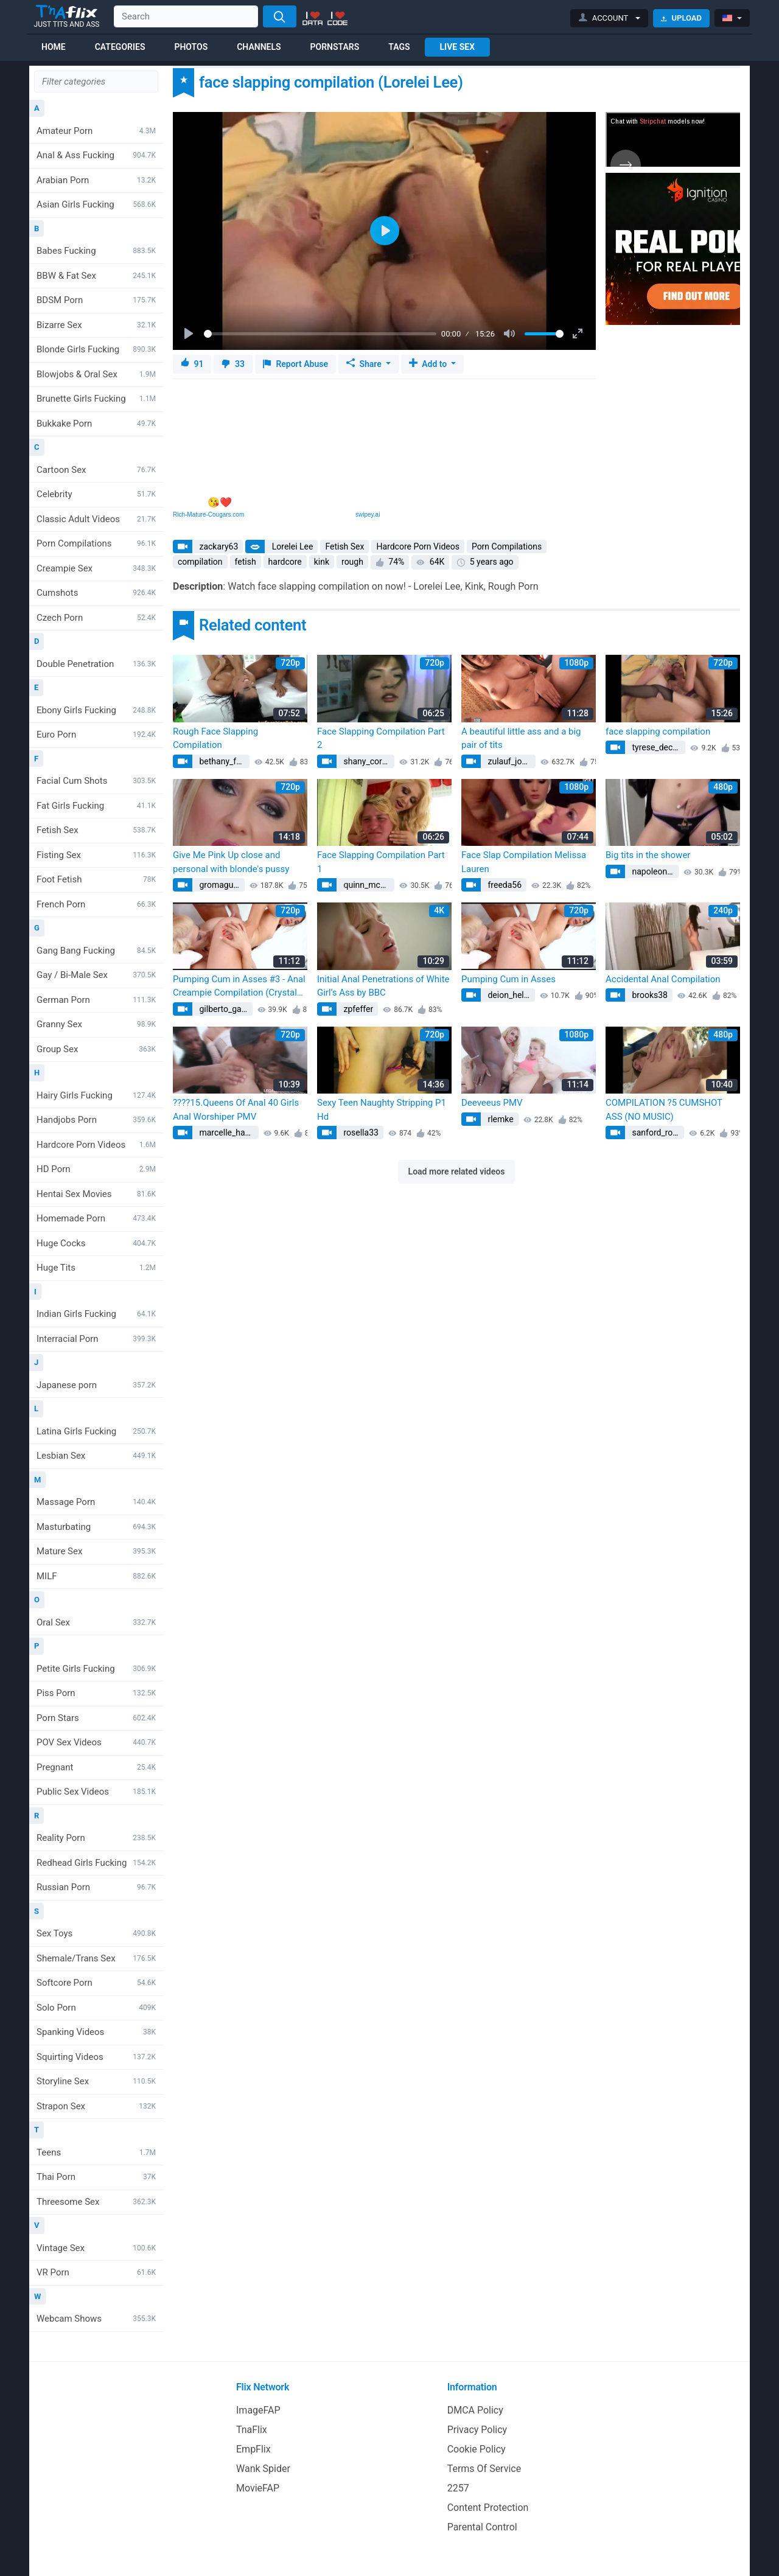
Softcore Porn (96, 1982)
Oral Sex (96, 1622)
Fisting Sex (96, 855)
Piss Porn (96, 1693)
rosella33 (360, 1132)
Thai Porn (96, 2176)
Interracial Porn (96, 1338)
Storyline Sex (96, 2081)
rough (352, 562)
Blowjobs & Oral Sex (96, 374)
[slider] (320, 334)
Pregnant (96, 1767)
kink (321, 562)
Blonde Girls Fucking (96, 349)
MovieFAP (257, 2488)
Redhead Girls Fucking (96, 1862)
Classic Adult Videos (96, 519)
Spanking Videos (96, 2031)
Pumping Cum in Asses (508, 979)
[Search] (279, 16)
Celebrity (96, 494)
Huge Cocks (96, 1243)
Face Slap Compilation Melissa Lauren (523, 862)
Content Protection (488, 2507)
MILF (96, 1576)
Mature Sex (96, 1551)
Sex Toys (96, 1933)
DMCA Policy (475, 2410)
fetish (245, 562)
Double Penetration (96, 663)
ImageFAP (258, 2410)
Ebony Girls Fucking (96, 710)
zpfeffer (357, 1009)
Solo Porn (96, 2007)
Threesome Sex (96, 2201)
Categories (120, 47)
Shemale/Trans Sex (96, 1958)
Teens (96, 2152)
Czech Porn (96, 617)
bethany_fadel (223, 761)
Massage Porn (96, 1501)
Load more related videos (456, 1171)
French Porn (96, 904)
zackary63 (217, 546)
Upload (681, 18)
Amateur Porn (96, 130)
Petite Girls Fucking (96, 1668)
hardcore (285, 562)
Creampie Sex (96, 568)
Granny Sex (96, 1024)
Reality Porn (96, 1837)
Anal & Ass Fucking (96, 155)
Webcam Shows (96, 2318)
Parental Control (482, 2527)
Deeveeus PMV (492, 1102)
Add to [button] (429, 364)
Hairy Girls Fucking (96, 1095)
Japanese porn (96, 1385)
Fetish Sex (96, 830)
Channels (259, 47)
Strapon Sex (96, 2106)
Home (53, 47)
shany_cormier (367, 761)
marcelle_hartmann (228, 1132)
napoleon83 (653, 871)
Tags (399, 47)
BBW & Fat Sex (96, 275)
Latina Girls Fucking (96, 1431)
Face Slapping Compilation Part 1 (381, 862)
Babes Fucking (96, 250)
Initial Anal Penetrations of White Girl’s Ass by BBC (383, 986)
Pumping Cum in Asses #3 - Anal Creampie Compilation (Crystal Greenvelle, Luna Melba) (239, 987)
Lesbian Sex (96, 1455)
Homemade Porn (96, 1218)
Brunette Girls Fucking (96, 398)
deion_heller (509, 995)
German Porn (96, 999)
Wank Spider (263, 2468)
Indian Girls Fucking (96, 1313)
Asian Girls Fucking (96, 204)
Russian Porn (96, 1887)
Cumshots (96, 592)
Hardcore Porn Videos (96, 1144)
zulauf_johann (511, 761)
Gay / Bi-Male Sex (96, 974)
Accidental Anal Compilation (663, 979)
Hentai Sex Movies (96, 1194)
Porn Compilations (96, 543)
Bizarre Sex (96, 324)
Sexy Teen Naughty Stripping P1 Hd (381, 1109)
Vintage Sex (96, 2248)
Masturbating (96, 1526)
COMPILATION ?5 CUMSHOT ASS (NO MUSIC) (664, 1109)
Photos (191, 47)
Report (295, 364)
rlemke (500, 1119)
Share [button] (364, 364)
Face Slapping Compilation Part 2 (381, 738)
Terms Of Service (484, 2468)
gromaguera (221, 885)
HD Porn (96, 1169)
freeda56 (504, 885)
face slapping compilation (658, 731)
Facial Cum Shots (96, 780)
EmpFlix (253, 2449)
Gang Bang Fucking (96, 950)
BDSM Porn (96, 300)
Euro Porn (96, 734)
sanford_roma (657, 1132)
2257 (458, 2488)
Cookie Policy (476, 2449)
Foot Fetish (96, 879)
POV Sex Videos (96, 1742)
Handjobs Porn (96, 1119)
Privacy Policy (477, 2429)
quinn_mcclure (367, 885)
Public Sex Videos (96, 1791)
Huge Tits (96, 1267)
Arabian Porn (96, 180)
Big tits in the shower (648, 855)
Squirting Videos (96, 2056)
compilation (200, 562)
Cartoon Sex (96, 469)
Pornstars (335, 47)
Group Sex (96, 1049)
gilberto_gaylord (225, 1009)
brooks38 (649, 995)
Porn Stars (96, 1717)
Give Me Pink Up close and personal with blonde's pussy (231, 862)
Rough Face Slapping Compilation (215, 738)
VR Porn (96, 2272)
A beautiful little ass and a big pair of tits (521, 738)
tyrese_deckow (657, 747)
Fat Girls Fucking (96, 805)
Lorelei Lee (291, 546)
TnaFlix (251, 2429)
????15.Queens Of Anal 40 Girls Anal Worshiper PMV (236, 1109)
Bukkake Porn (96, 423)
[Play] (190, 334)
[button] (609, 18)
